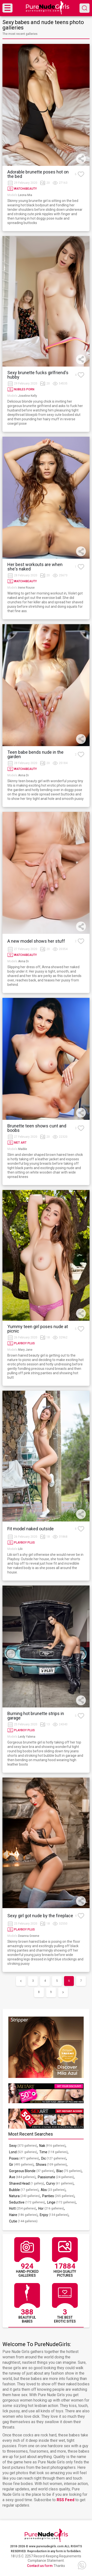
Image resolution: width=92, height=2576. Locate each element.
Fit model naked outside (30, 1529)
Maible (22, 1149)
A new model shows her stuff (36, 941)
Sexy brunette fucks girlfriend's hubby (37, 374)
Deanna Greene (28, 1936)
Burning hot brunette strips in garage (35, 1715)
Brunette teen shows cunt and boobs (36, 1128)
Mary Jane (25, 1349)
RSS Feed (65, 2499)
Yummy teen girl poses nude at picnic (37, 1328)
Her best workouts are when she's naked (35, 566)
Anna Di (23, 775)
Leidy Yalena (26, 1736)
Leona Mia (25, 195)
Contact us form (40, 2566)
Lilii (20, 1549)
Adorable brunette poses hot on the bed (38, 174)
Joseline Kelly (27, 395)
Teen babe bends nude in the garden (35, 754)
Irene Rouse (26, 587)
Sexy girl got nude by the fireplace (40, 1916)
